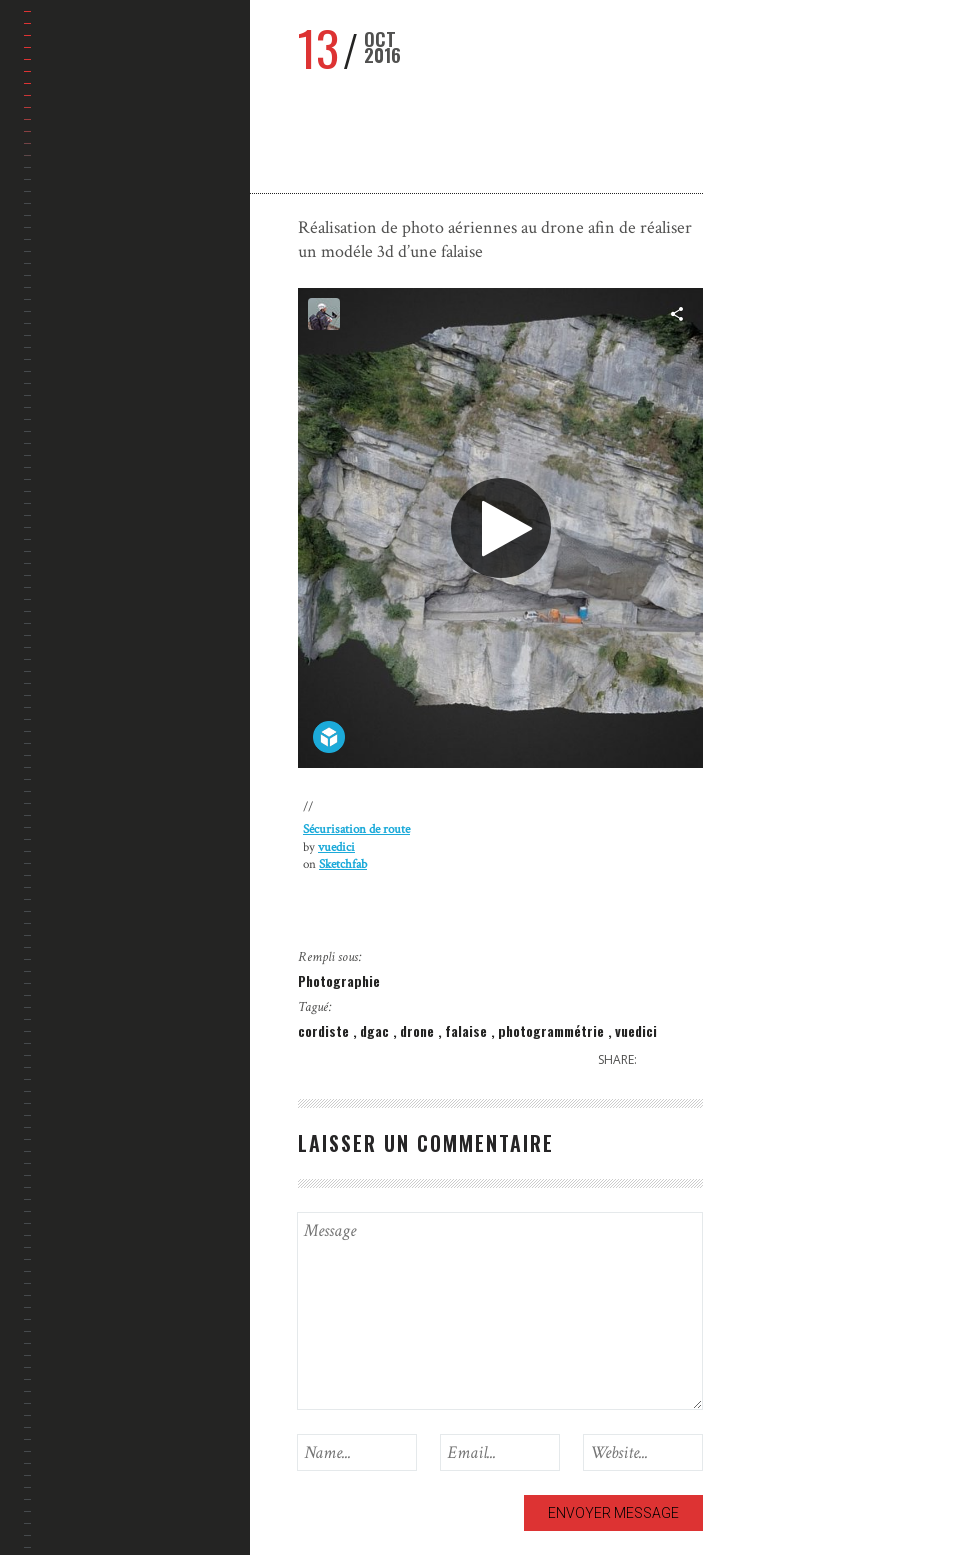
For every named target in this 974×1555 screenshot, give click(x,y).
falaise (468, 1030)
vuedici (336, 847)
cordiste (325, 1030)
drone (419, 1030)
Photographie (339, 980)
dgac (376, 1030)
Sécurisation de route (356, 829)
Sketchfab (343, 864)
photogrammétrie (553, 1030)
